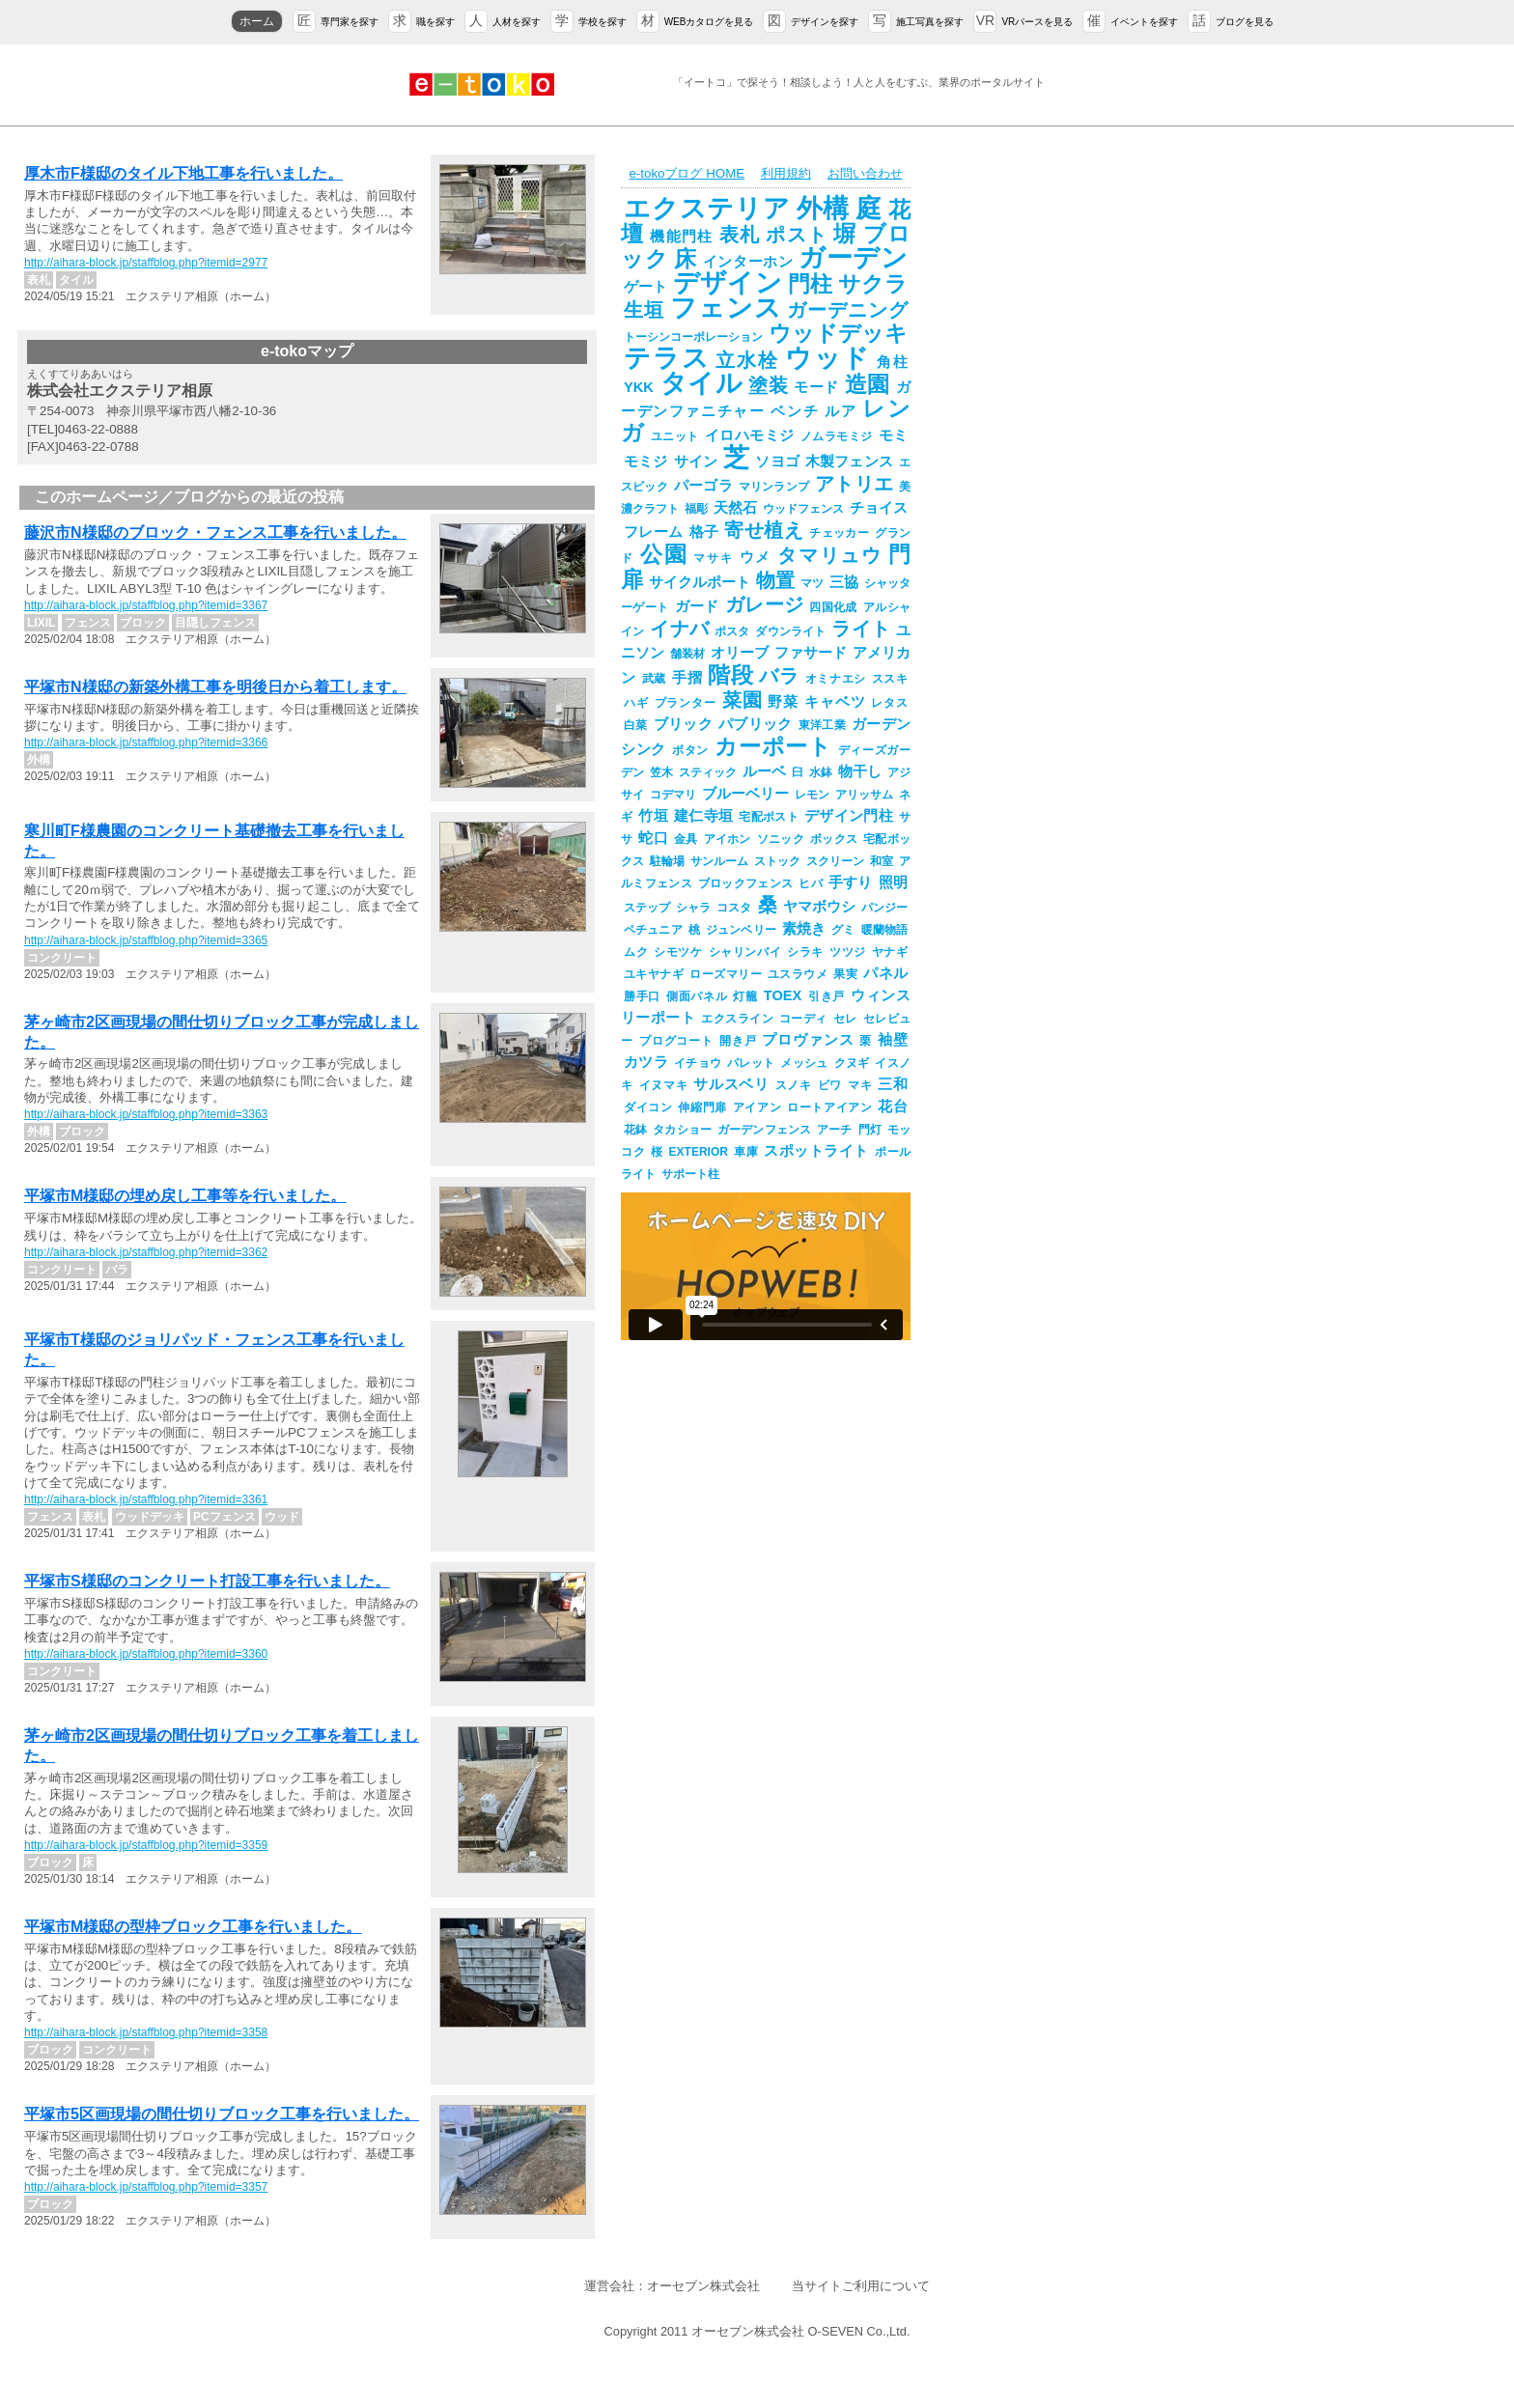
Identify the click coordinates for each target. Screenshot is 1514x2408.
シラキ (805, 952)
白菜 (636, 725)
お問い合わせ (865, 173)
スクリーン (835, 861)
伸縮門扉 (702, 1107)
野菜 (783, 702)
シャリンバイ (745, 952)
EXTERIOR (698, 1152)
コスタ (733, 907)
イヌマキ (663, 1085)
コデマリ (673, 794)
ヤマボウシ (819, 906)
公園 (664, 554)
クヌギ (852, 1063)
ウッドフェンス (803, 509)
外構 (824, 208)
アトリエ (854, 483)
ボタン (690, 750)
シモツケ (678, 952)
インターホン (748, 261)
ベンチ (795, 411)
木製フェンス (849, 461)
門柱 (810, 283)
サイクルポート (699, 582)
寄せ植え (763, 530)
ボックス (833, 839)
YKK (639, 387)
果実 (845, 974)
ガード (697, 606)
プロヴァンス (808, 1040)
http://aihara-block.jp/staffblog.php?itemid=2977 (145, 262)
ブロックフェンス (745, 883)
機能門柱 (681, 236)
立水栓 (746, 360)
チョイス (879, 508)
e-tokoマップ (307, 351)
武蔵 (654, 679)
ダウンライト (790, 631)
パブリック (755, 724)
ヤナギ (890, 952)
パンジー (884, 907)
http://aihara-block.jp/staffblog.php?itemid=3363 (145, 1114)
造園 (867, 384)
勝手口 (642, 996)
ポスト (796, 234)
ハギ (636, 703)
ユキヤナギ (654, 974)
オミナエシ (835, 679)
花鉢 (635, 1129)
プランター (685, 703)
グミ (843, 930)
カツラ (646, 1062)
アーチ (834, 1129)
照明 (893, 882)
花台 (893, 1106)
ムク (636, 952)
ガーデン (853, 257)
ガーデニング (847, 310)
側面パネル (696, 996)
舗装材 (687, 653)
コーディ (803, 1018)
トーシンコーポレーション (693, 337)
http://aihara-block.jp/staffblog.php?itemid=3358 (145, 2032)
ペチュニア (653, 930)
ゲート (645, 286)
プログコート (676, 1041)
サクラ (873, 283)
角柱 (892, 362)
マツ (812, 583)
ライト (860, 628)
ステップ (647, 907)
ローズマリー (725, 974)
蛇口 (653, 838)
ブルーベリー (745, 793)
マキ (860, 1085)
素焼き (804, 929)
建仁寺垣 (703, 816)
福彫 (696, 509)
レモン (812, 794)
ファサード (810, 652)
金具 (686, 839)
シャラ (693, 907)
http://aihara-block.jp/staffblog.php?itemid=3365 (145, 940)
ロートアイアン (829, 1107)
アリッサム (864, 794)
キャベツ (834, 702)
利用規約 (786, 173)
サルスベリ (731, 1084)
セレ (845, 1018)
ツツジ (847, 952)
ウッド (828, 358)
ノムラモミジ (836, 436)
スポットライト (816, 1151)
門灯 (870, 1129)
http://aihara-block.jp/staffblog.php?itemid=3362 (145, 1252)
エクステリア (707, 208)
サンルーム (719, 861)
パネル (885, 973)
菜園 (742, 700)
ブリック (683, 724)
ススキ (890, 679)
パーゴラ (703, 485)
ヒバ (811, 883)
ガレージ (764, 604)
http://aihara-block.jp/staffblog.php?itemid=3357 (145, 2187)
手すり (850, 882)
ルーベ (764, 771)
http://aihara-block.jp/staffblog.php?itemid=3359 (145, 1845)
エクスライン (737, 1018)
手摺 (687, 678)
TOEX (783, 995)
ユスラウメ (797, 974)
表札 (740, 234)
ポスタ (732, 631)
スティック (708, 772)
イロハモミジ (750, 435)
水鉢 (820, 772)
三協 (843, 582)
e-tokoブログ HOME (686, 173)
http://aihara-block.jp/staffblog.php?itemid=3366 (145, 742)
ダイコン (648, 1107)
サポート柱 (690, 1174)
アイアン (757, 1107)
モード (816, 387)
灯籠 (745, 996)
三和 (893, 1084)
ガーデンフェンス (764, 1129)
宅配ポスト (769, 817)
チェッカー (839, 533)
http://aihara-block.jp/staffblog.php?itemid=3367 (145, 605)
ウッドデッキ (838, 333)
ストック (777, 861)
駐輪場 (667, 861)
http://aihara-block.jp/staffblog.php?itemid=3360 (145, 1654)
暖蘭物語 (884, 930)
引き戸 (826, 996)
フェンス (726, 308)
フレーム (654, 532)
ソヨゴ (777, 461)
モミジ (646, 461)
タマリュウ (830, 555)
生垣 (644, 310)
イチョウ (697, 1063)
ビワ (830, 1085)
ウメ (756, 557)
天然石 (735, 508)
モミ (894, 435)
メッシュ (803, 1063)
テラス (667, 358)
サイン (696, 461)
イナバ (679, 628)
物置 (775, 580)
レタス (889, 703)
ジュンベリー (741, 930)
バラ (779, 675)
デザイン (727, 282)
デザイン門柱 (848, 816)
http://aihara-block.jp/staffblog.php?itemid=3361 (145, 1499)
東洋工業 (822, 725)
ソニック (780, 839)
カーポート (773, 746)
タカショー (682, 1129)
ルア (840, 411)
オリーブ (740, 652)
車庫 (746, 1152)
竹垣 (653, 816)
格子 (704, 532)
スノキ (793, 1085)
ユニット (675, 436)
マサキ (713, 558)
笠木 (661, 772)
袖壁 (893, 1040)
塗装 (768, 385)
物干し (860, 771)
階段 (730, 674)
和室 (881, 861)
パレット (750, 1063)
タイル (701, 383)
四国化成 (833, 607)
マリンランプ (774, 486)
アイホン (727, 839)
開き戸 (738, 1041)
